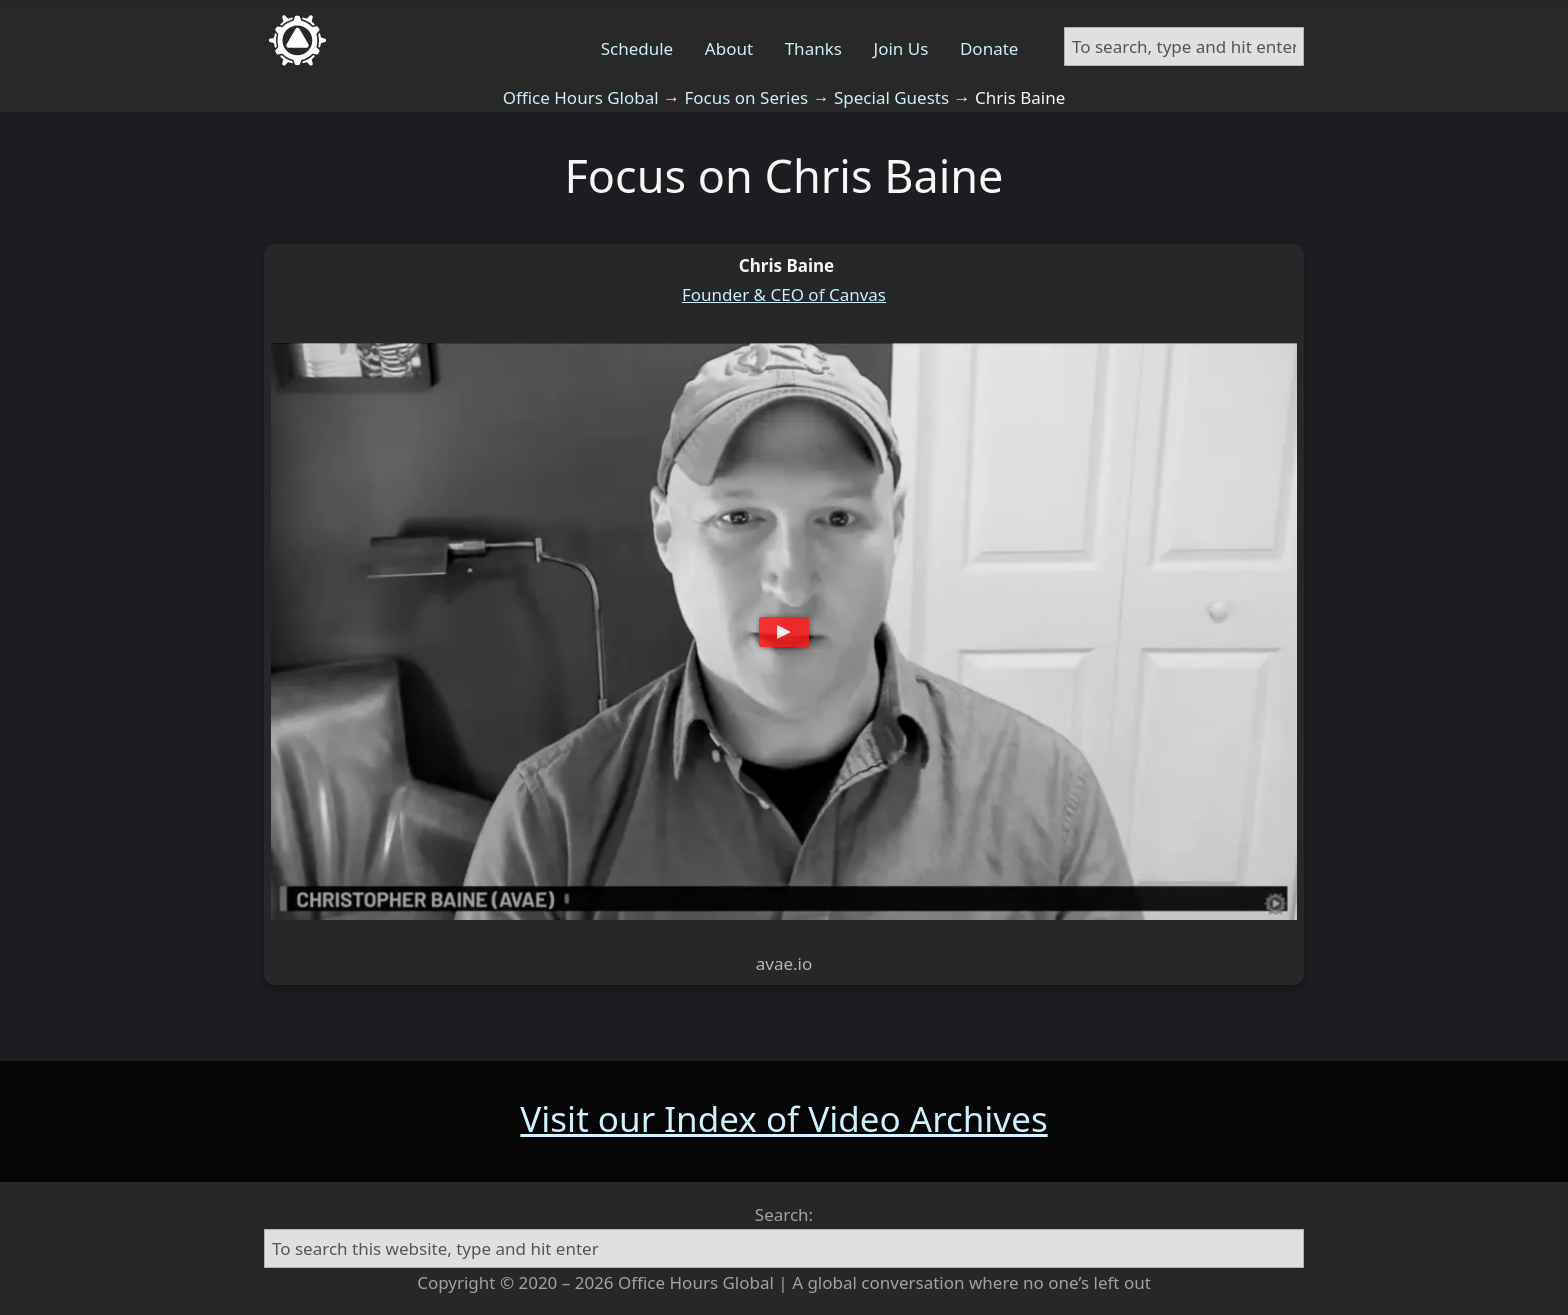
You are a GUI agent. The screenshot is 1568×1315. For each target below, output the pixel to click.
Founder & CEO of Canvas (784, 294)
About (729, 48)
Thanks (813, 48)
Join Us (901, 48)
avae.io (784, 963)
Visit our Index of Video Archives (783, 1118)
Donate (989, 48)
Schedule (637, 48)
